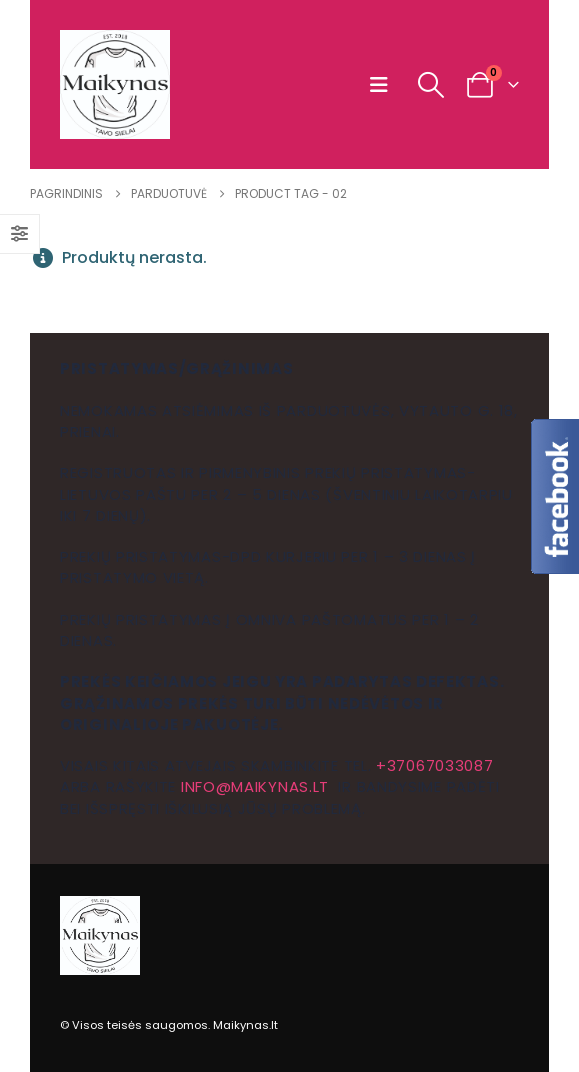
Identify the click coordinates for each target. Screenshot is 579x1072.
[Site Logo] (115, 84)
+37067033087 (434, 765)
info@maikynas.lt (255, 786)
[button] (383, 85)
